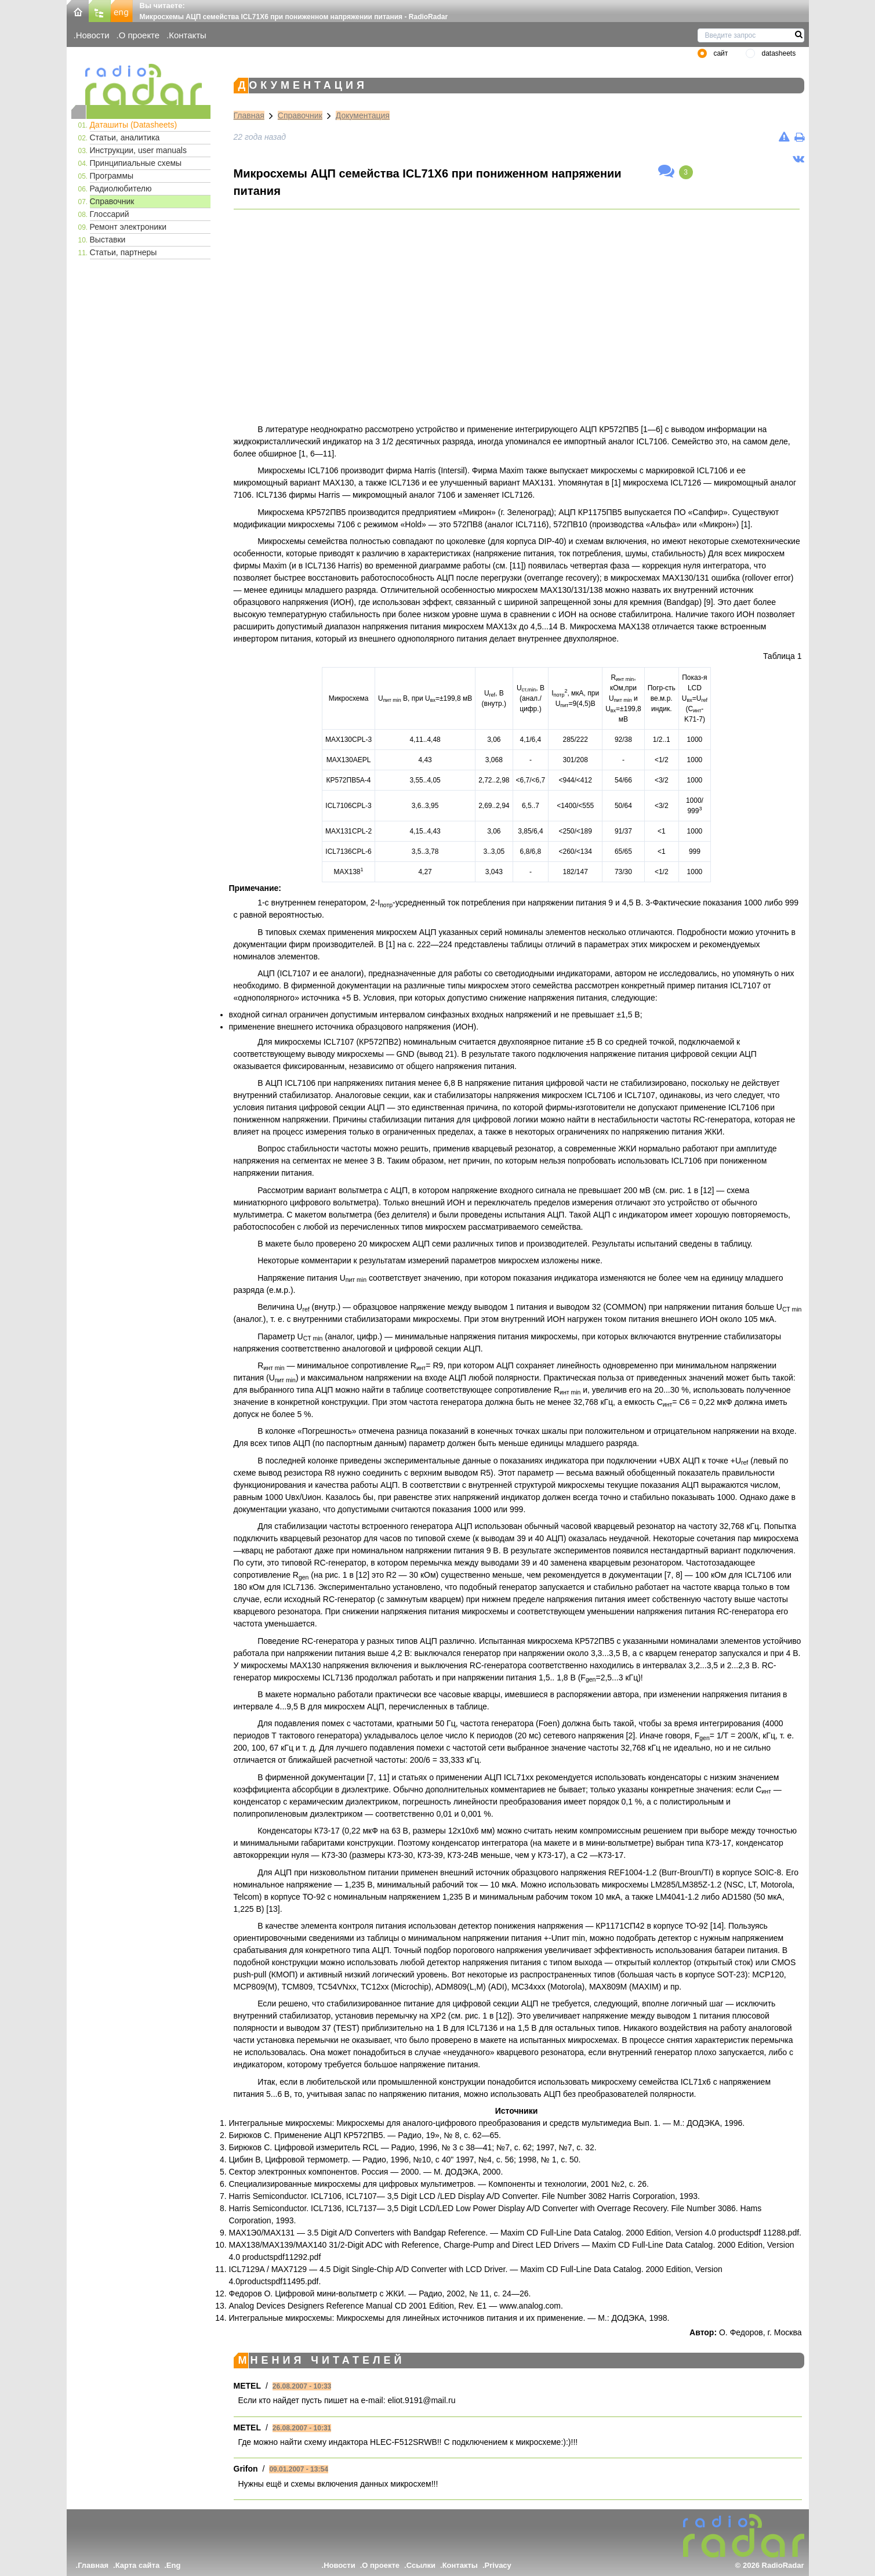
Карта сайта (137, 2565)
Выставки (108, 239)
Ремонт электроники (128, 226)
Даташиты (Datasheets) (133, 124)
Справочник (112, 201)
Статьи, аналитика (125, 137)
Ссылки (420, 2565)
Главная (249, 115)
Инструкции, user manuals (138, 150)
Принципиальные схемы (136, 163)
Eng (173, 2565)
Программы (112, 175)
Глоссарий (109, 214)
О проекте (139, 35)
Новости (93, 35)
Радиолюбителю (121, 188)
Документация (363, 115)
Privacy (498, 2565)
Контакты (187, 35)
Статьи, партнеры (123, 252)
